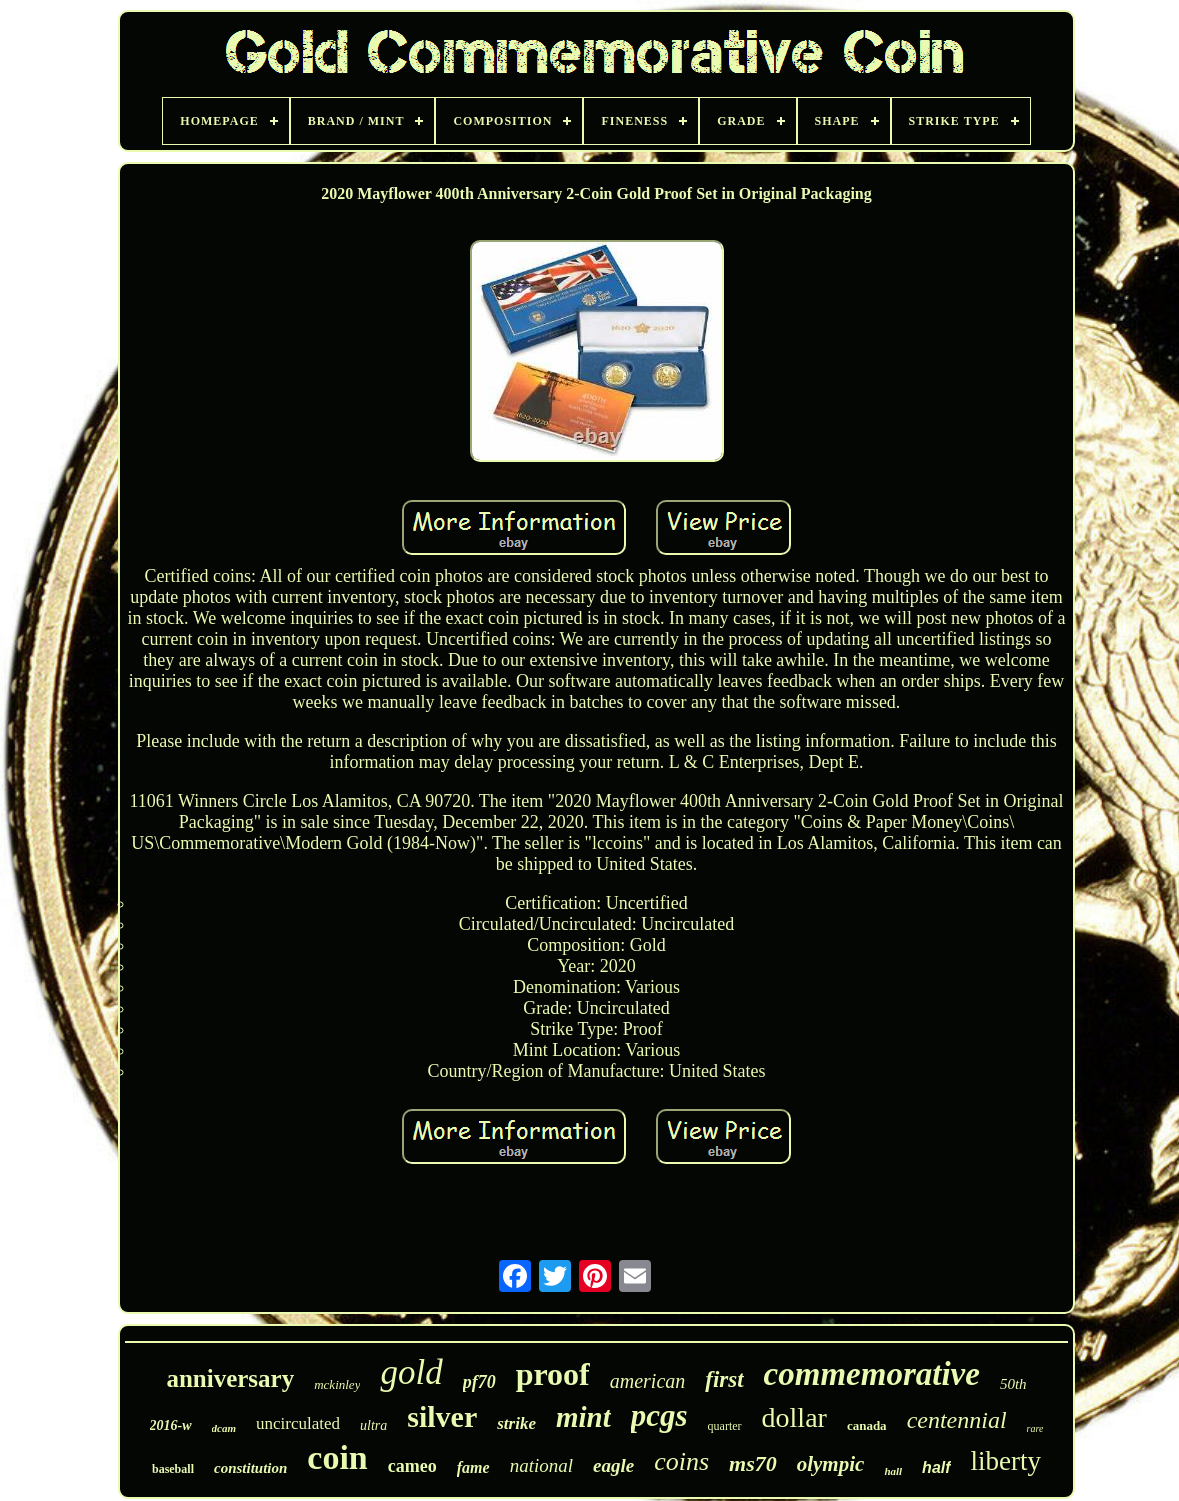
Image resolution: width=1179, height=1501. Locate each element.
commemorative (872, 1374)
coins (681, 1461)
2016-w (171, 1425)
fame (473, 1467)
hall (893, 1471)
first (724, 1379)
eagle (613, 1465)
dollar (794, 1417)
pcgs (659, 1415)
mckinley (337, 1384)
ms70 (753, 1463)
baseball (173, 1469)
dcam (224, 1428)
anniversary (230, 1378)
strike (516, 1423)
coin (337, 1457)
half (936, 1467)
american (648, 1381)
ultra (373, 1425)
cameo (412, 1466)
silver (442, 1416)
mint (583, 1417)
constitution (250, 1468)
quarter (725, 1426)
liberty (1006, 1461)
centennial (957, 1420)
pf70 (479, 1382)
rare (1035, 1428)
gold (411, 1372)
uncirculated (298, 1423)
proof (553, 1374)
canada (867, 1425)
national (541, 1465)
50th (1013, 1384)
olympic (831, 1464)
